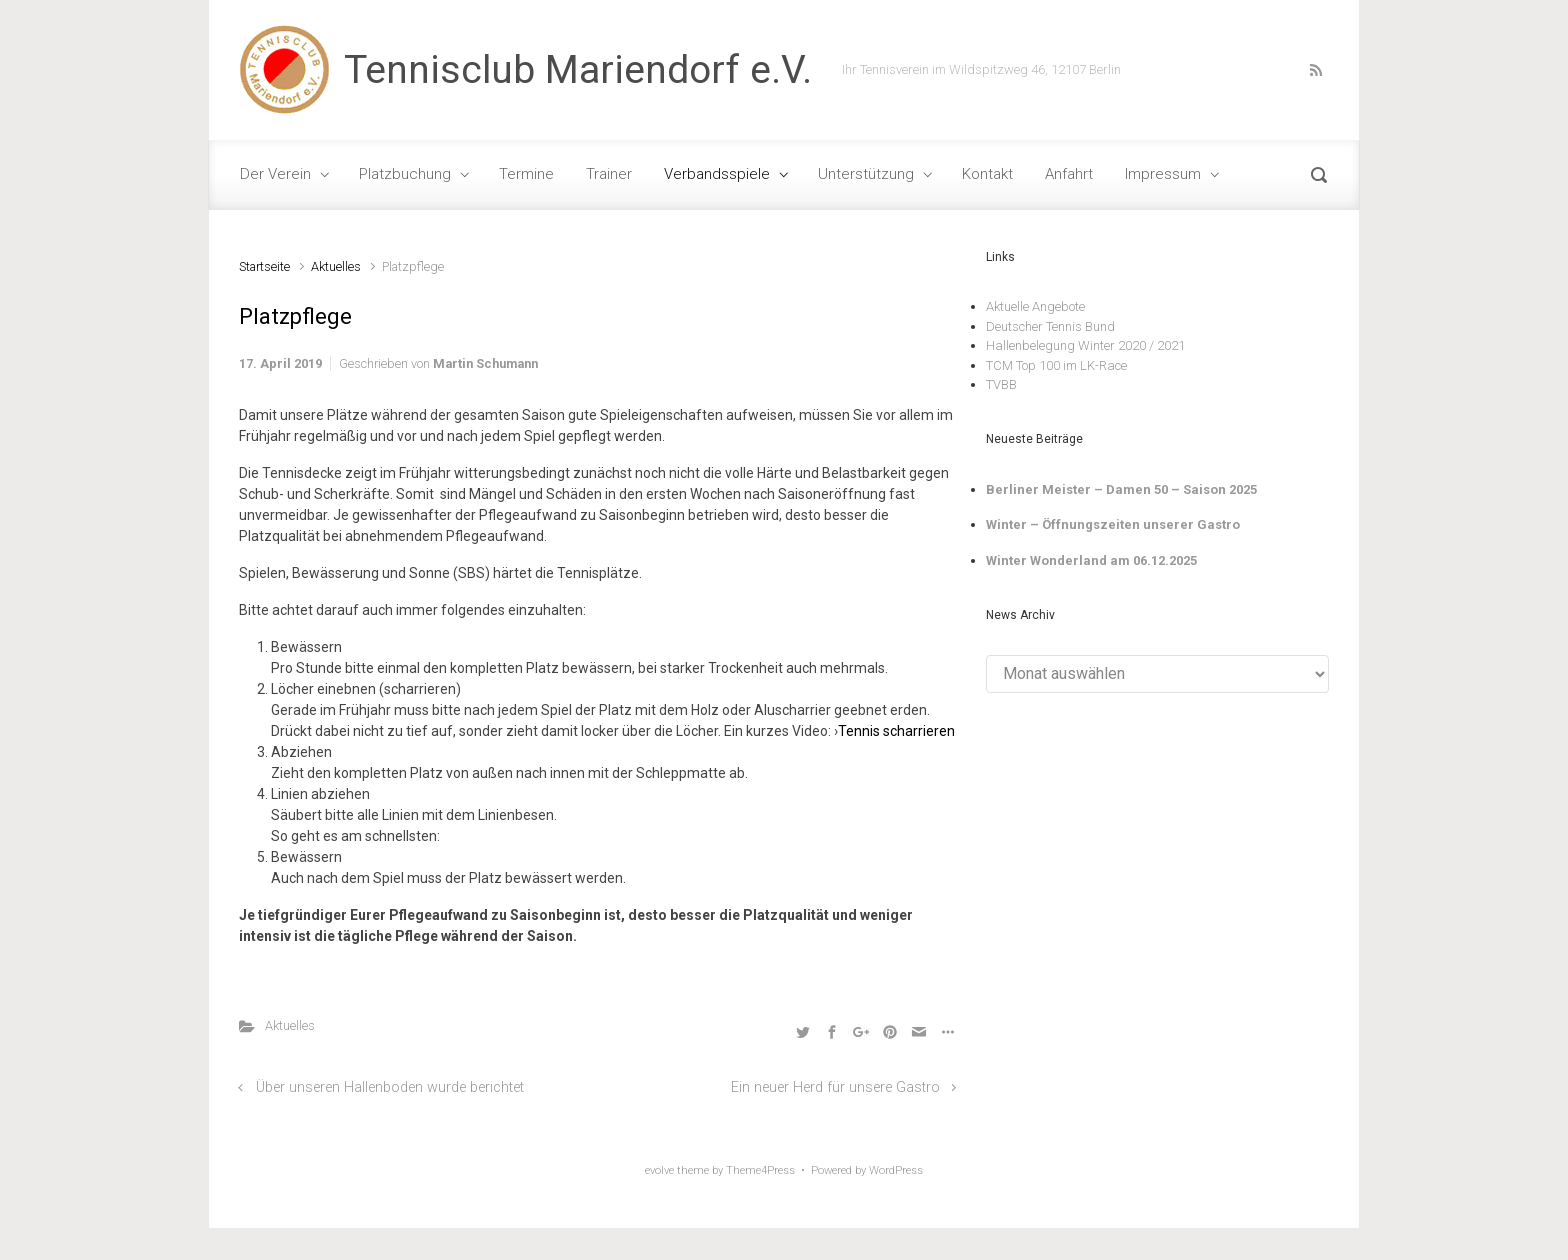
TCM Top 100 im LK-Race (1056, 365)
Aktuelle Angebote (1035, 306)
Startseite (264, 266)
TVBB (1001, 384)
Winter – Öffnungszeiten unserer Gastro (1113, 524)
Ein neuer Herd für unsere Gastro (835, 1087)
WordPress (896, 1170)
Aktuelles (336, 266)
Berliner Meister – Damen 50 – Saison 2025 (1121, 489)
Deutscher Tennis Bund (1050, 326)
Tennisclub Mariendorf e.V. (578, 70)
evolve (659, 1170)
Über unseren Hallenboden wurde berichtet (390, 1087)
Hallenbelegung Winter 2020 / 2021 (1085, 345)
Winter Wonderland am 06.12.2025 (1091, 560)
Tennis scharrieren (896, 731)
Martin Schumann (485, 363)
